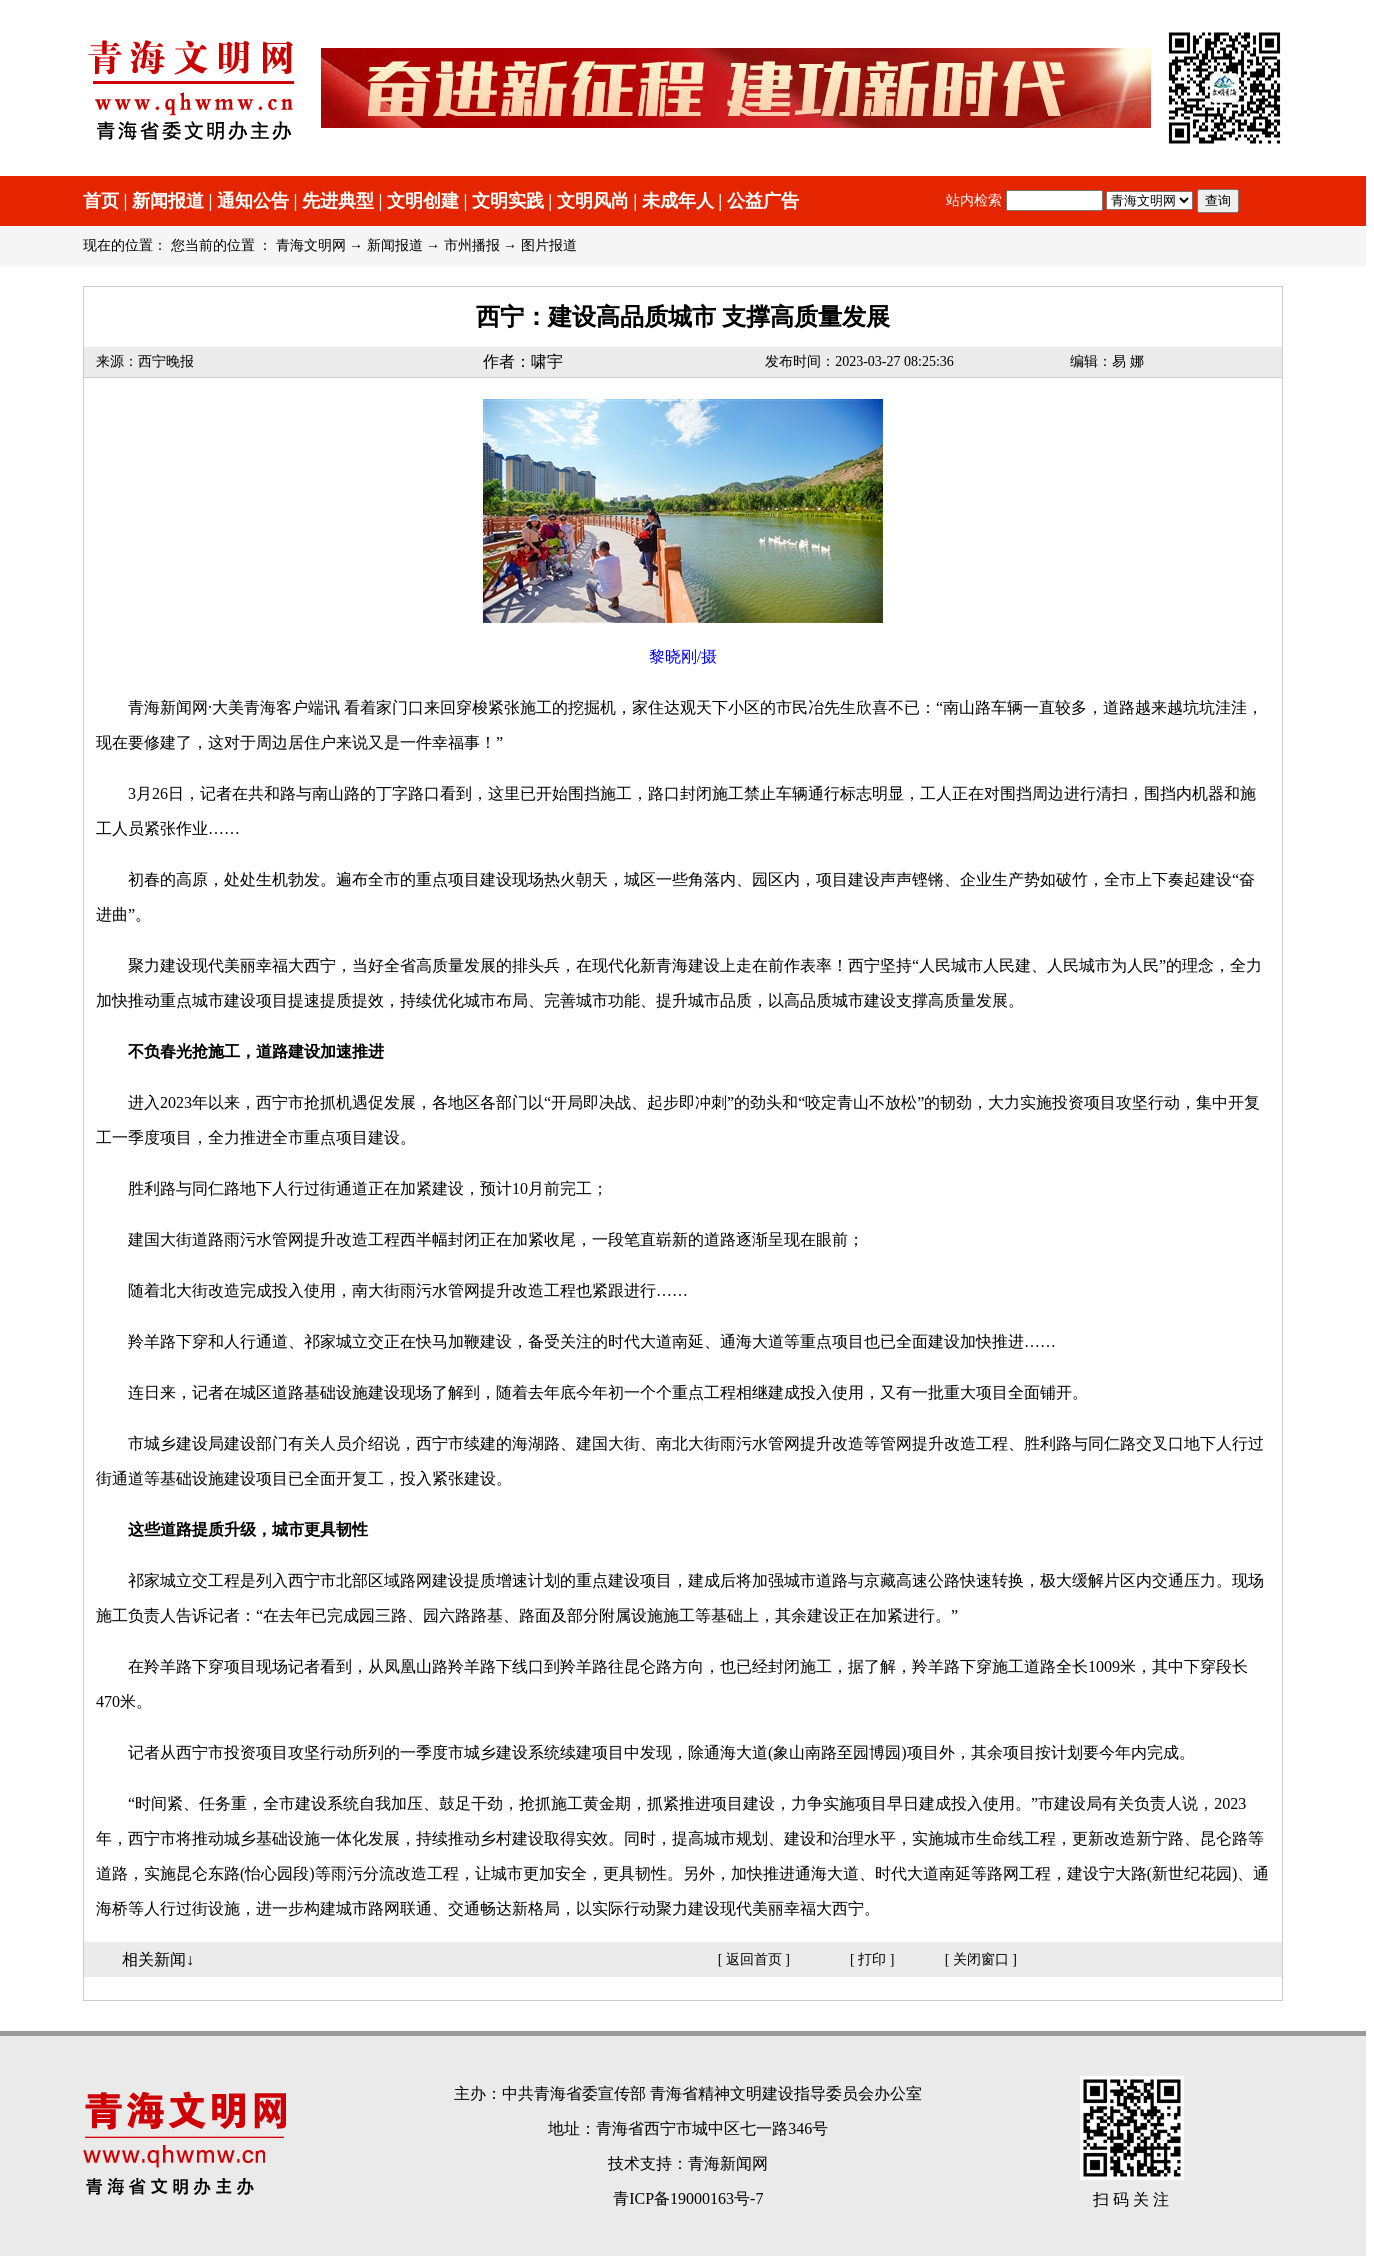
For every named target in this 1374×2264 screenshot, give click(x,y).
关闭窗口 (981, 1959)
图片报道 (549, 245)
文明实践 (508, 201)
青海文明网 (311, 245)
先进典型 (338, 201)
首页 (101, 201)
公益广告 (763, 201)
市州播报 (472, 245)
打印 (872, 1959)
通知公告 (253, 201)
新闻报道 (168, 201)
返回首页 (754, 1959)
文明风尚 (593, 201)
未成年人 (678, 201)
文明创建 (423, 201)
